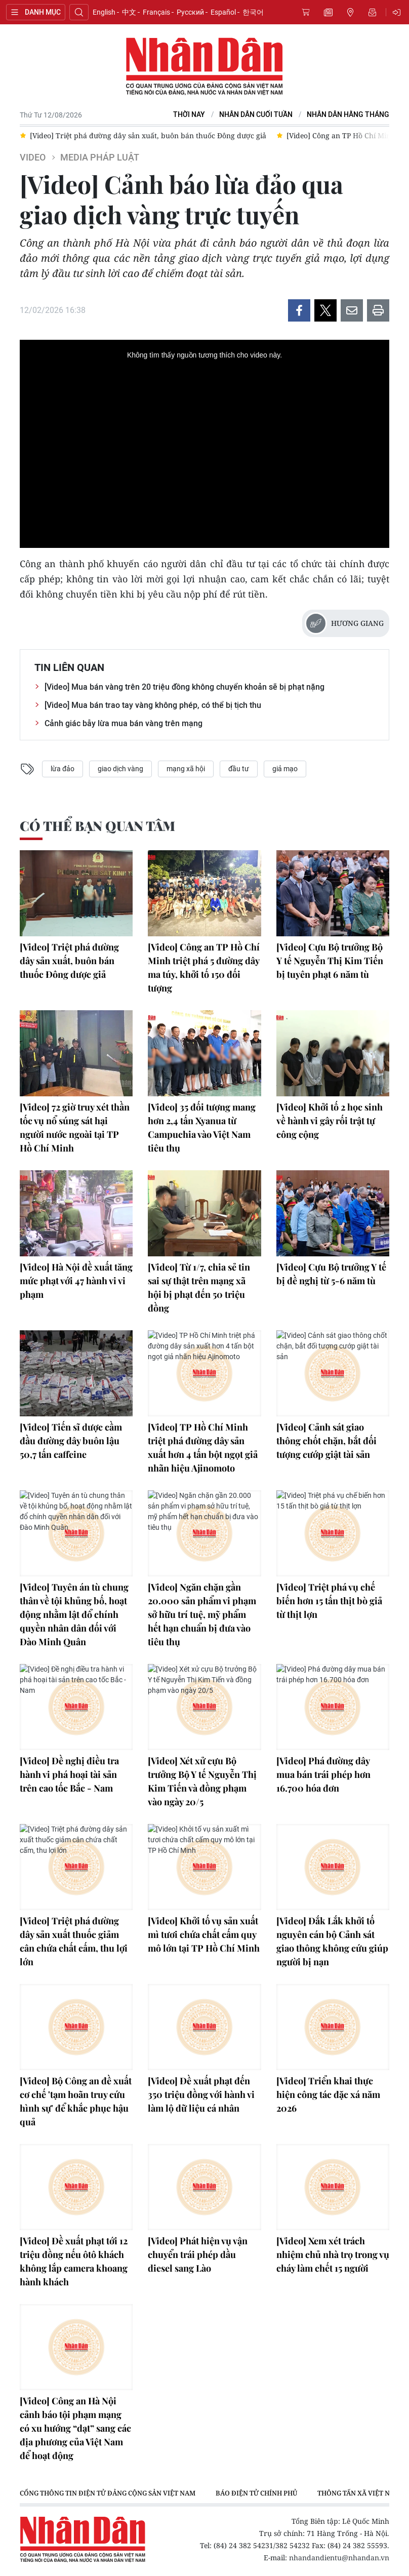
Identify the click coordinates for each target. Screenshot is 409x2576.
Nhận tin (372, 12)
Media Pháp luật (99, 157)
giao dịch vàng (120, 769)
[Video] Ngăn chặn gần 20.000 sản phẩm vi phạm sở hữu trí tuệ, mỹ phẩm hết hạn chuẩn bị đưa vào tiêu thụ (202, 1614)
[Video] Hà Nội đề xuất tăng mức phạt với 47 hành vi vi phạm (76, 1280)
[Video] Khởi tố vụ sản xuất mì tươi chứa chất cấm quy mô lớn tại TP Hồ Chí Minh (204, 1934)
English (104, 12)
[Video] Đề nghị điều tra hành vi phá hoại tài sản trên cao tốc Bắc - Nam (69, 1774)
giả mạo (285, 769)
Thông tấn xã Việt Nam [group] (358, 2493)
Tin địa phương (350, 12)
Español (223, 12)
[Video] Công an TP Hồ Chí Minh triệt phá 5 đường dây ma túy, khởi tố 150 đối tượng (204, 967)
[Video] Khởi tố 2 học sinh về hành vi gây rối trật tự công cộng (329, 1120)
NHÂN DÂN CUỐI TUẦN (256, 114)
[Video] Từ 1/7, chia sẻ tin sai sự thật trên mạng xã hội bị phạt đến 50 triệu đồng (199, 1287)
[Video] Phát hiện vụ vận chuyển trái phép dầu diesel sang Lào (198, 2254)
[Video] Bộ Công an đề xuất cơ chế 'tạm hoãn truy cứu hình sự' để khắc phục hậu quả (76, 2101)
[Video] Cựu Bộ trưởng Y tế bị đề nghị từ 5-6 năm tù (331, 1274)
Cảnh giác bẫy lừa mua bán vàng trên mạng (123, 723)
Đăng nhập (398, 12)
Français (156, 12)
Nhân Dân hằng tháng (348, 114)
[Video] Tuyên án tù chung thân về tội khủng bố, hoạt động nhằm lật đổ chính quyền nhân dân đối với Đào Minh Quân (74, 1614)
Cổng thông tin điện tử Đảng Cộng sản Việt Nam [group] (107, 2493)
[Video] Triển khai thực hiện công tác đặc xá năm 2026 (328, 2094)
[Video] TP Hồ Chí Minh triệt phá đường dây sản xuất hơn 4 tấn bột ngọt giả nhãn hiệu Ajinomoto (203, 1447)
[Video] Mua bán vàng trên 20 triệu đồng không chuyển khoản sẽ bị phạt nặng (184, 687)
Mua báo (306, 12)
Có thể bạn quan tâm (97, 826)
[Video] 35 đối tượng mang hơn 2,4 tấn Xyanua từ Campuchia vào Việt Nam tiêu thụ (202, 1127)
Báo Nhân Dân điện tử (204, 66)
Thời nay (189, 114)
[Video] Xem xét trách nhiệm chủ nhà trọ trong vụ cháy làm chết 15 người (332, 2254)
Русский (190, 12)
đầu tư (238, 769)
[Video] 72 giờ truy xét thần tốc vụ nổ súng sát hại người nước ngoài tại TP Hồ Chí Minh (75, 1127)
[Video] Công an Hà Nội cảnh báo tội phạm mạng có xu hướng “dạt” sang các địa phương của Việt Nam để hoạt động (75, 2428)
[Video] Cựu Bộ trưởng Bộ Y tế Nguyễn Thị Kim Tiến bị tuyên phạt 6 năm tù (329, 960)
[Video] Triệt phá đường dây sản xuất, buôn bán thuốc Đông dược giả (69, 960)
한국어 (253, 12)
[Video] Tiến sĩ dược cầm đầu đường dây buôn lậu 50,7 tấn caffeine (71, 1440)
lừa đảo (62, 769)
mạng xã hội (186, 769)
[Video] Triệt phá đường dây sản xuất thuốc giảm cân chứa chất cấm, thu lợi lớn (74, 1941)
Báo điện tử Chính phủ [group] (256, 2493)
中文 (129, 12)
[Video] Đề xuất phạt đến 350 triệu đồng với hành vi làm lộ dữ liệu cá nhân (201, 2094)
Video (33, 157)
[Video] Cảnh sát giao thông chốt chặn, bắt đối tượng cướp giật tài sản (326, 1440)
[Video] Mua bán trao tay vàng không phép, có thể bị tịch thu (153, 705)
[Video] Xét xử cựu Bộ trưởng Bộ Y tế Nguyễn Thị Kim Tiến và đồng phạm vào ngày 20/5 (202, 1781)
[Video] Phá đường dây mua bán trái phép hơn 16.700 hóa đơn (323, 1774)
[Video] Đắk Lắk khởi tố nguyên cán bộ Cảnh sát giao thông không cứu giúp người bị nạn (332, 1941)
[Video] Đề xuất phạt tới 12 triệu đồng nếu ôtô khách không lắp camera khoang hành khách (74, 2261)
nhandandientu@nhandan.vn (339, 2557)
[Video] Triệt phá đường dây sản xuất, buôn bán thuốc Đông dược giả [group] (148, 135)
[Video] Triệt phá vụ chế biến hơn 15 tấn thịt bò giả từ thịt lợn (329, 1600)
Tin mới (328, 12)
